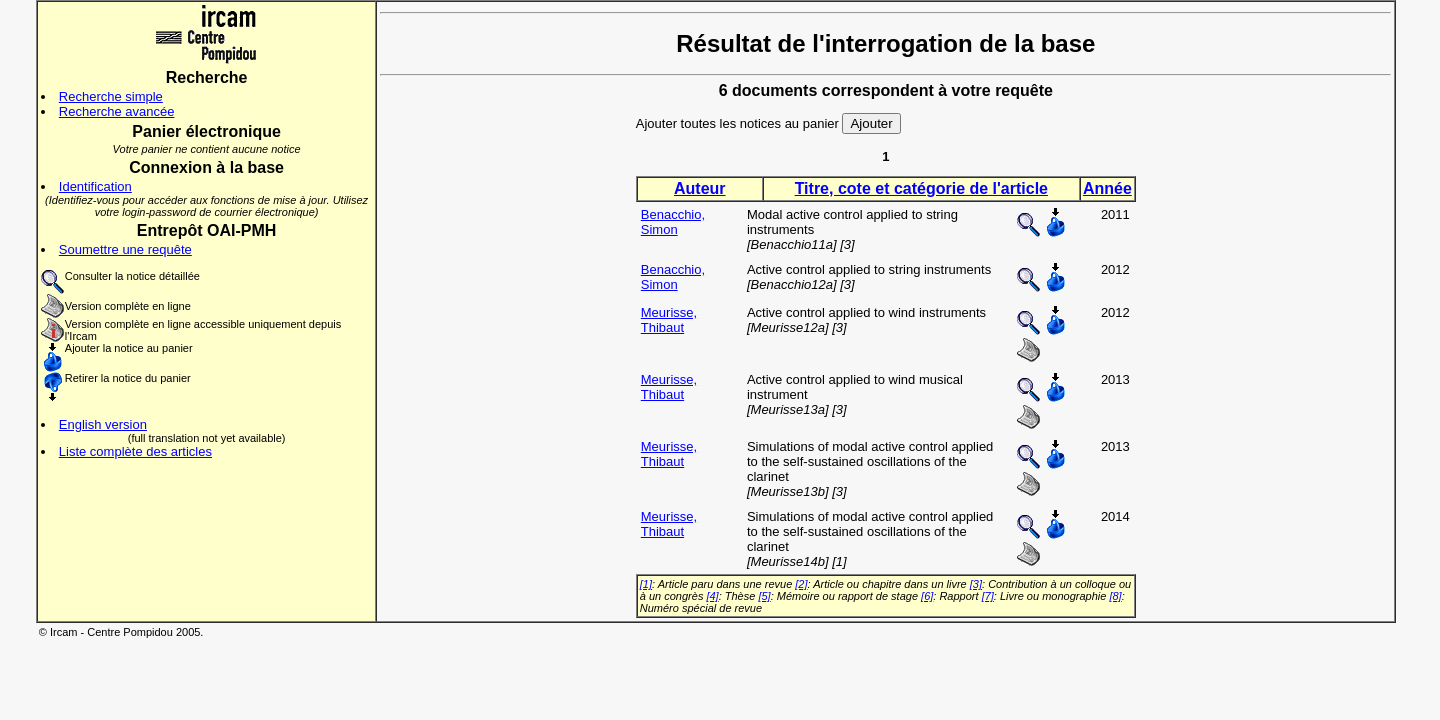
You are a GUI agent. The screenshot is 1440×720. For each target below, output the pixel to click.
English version (103, 424)
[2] (801, 584)
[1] (646, 584)
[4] (712, 596)
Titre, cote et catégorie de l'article (921, 188)
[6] (927, 596)
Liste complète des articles (135, 451)
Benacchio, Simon (673, 222)
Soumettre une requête (125, 249)
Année (1107, 188)
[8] (1115, 596)
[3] (976, 584)
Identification (95, 186)
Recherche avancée (117, 111)
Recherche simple (111, 96)
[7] (988, 596)
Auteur (700, 188)
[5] (764, 596)
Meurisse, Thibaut (669, 320)
